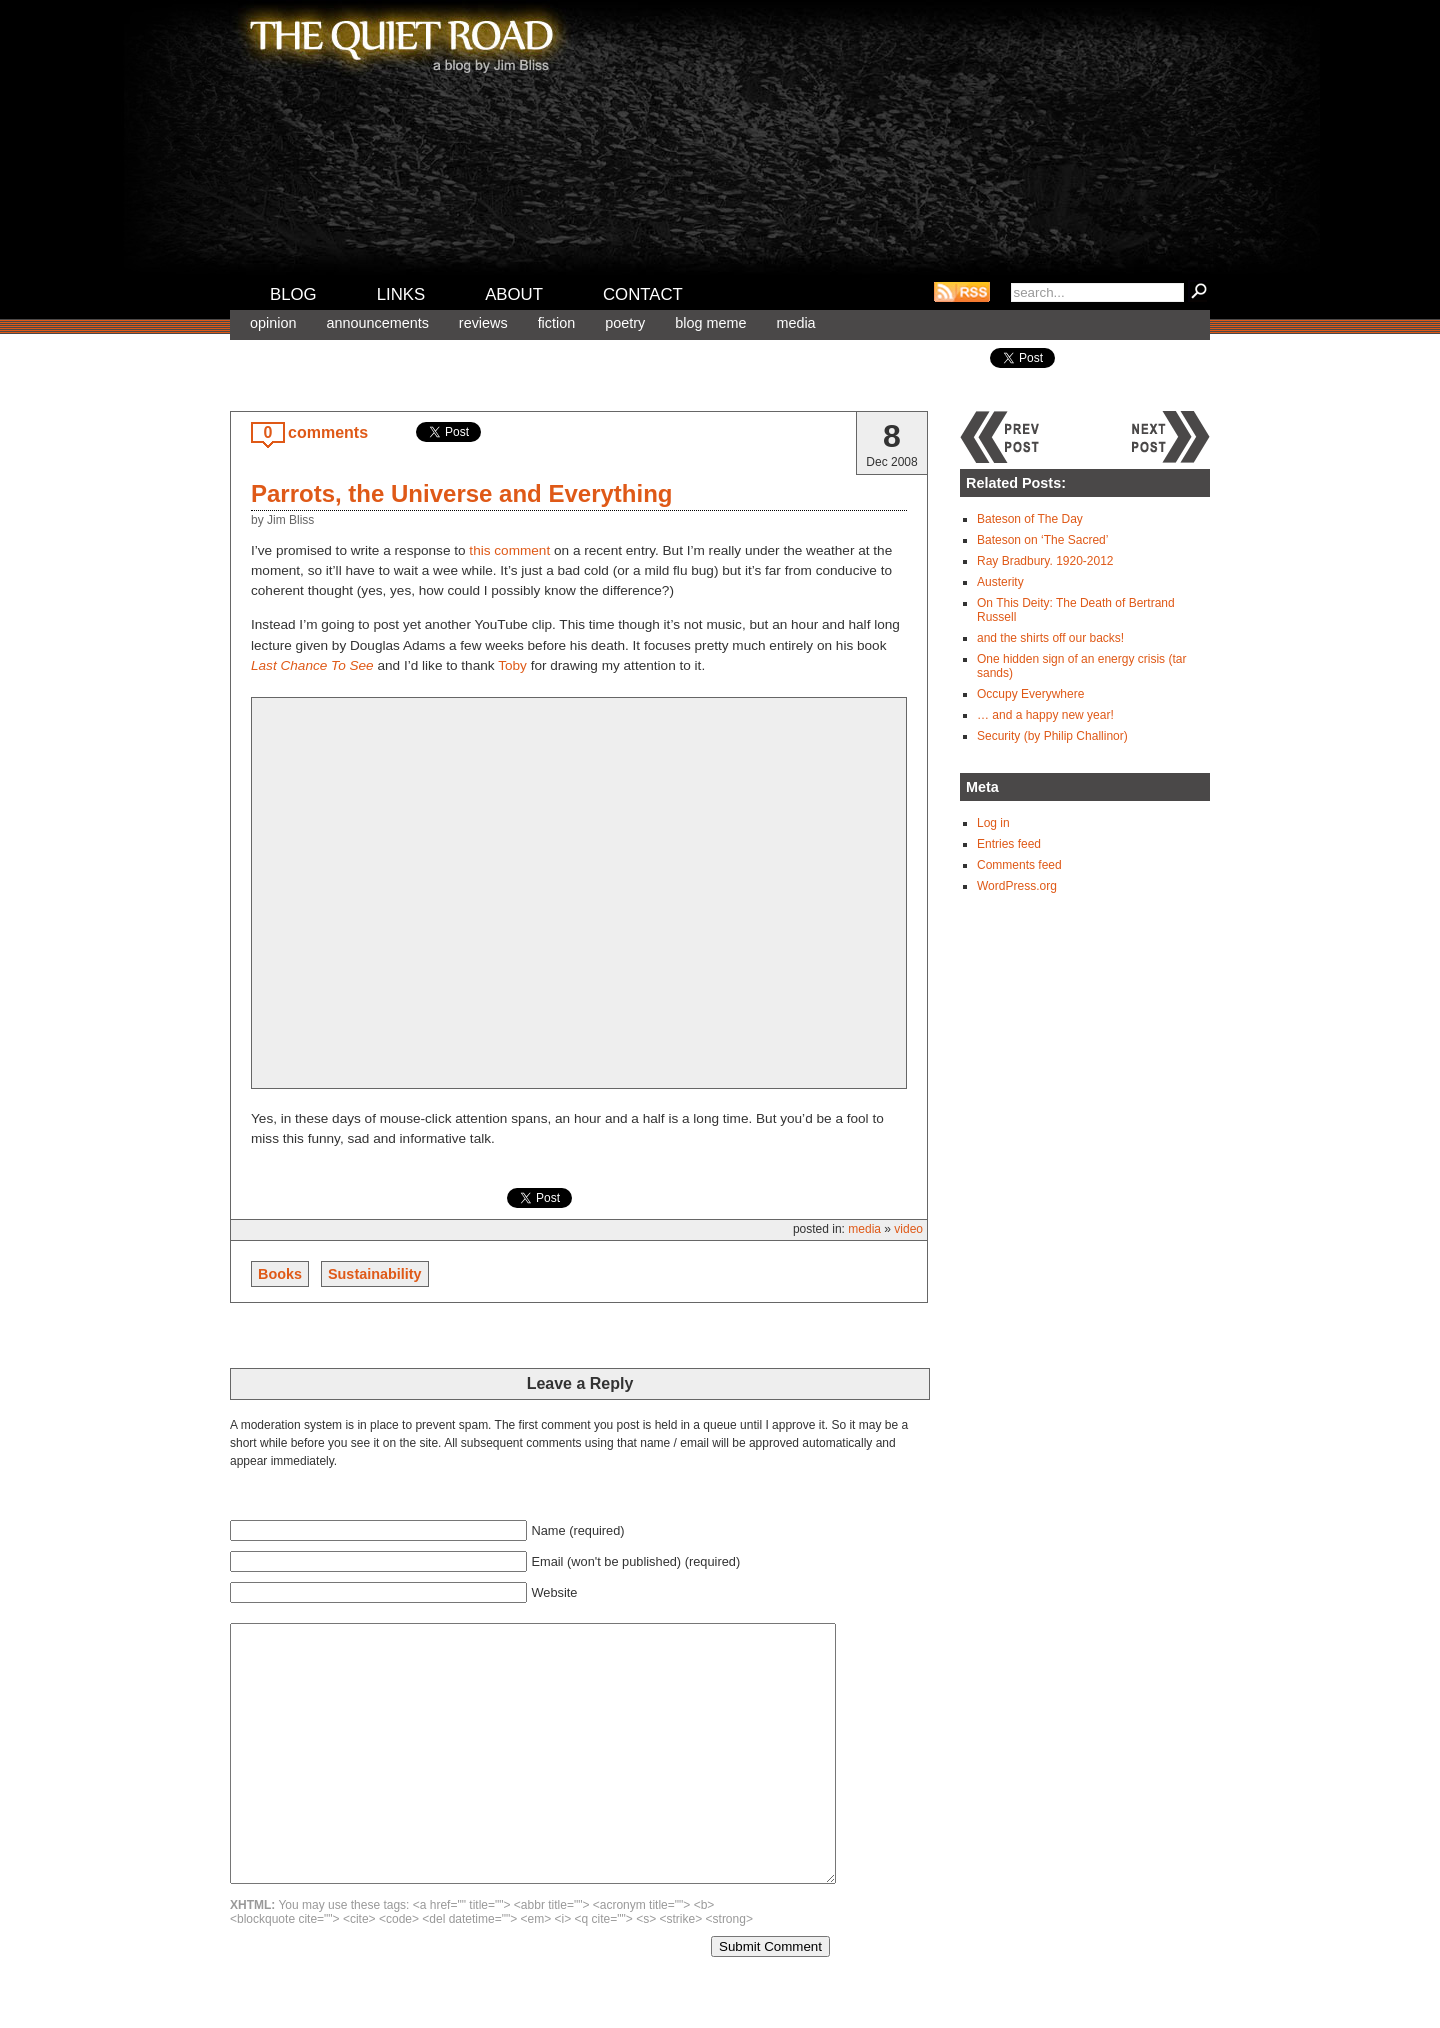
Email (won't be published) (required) (635, 1561)
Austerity (1000, 582)
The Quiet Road (400, 39)
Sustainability (375, 1274)
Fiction (557, 323)
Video (908, 1229)
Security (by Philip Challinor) (1052, 736)
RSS (962, 292)
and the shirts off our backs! (1050, 638)
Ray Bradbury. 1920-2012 (1045, 561)
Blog (293, 294)
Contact (643, 294)
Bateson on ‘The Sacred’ (1042, 540)
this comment (509, 550)
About (514, 294)
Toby (512, 665)
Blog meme (710, 323)
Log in (993, 823)
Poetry (625, 323)
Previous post (1000, 437)
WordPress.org (1017, 886)
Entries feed (1009, 844)
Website (554, 1592)
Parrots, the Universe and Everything (461, 493)
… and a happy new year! (1045, 715)
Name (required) (577, 1530)
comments (328, 432)
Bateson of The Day (1030, 519)
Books (280, 1274)
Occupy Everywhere (1030, 694)
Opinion (273, 323)
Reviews (483, 323)
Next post (1170, 437)
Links (401, 294)
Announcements (377, 323)
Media (795, 323)
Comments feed (1019, 865)
